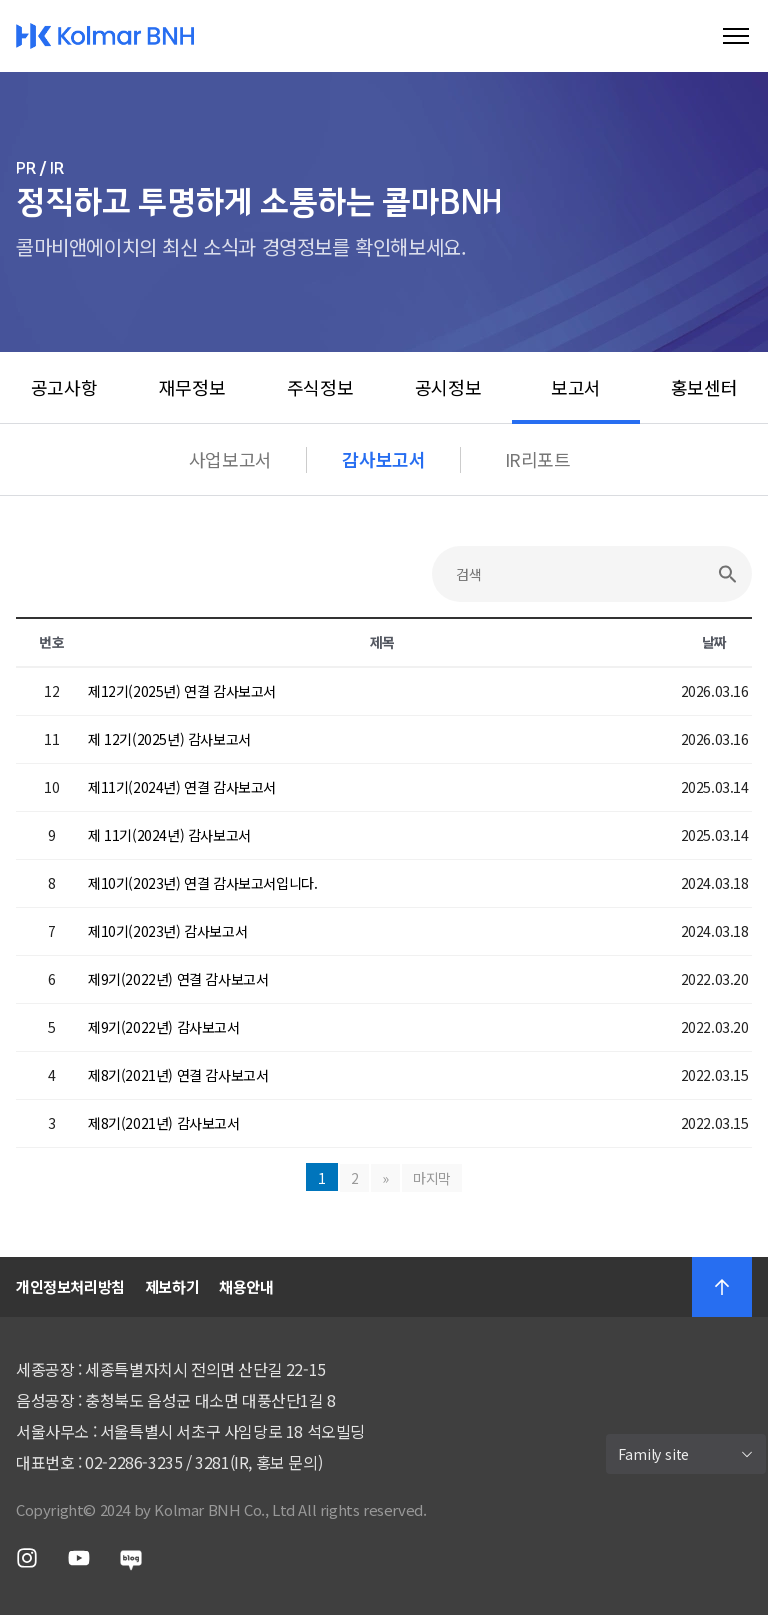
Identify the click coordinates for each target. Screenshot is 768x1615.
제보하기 (172, 1286)
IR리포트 (538, 459)
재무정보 (192, 387)
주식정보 (320, 387)
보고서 (576, 387)
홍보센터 (704, 387)
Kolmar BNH (105, 36)
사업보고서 (230, 459)
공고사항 (64, 387)
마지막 (432, 1178)
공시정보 (448, 387)
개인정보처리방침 (70, 1286)
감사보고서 (383, 459)
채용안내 (246, 1286)
